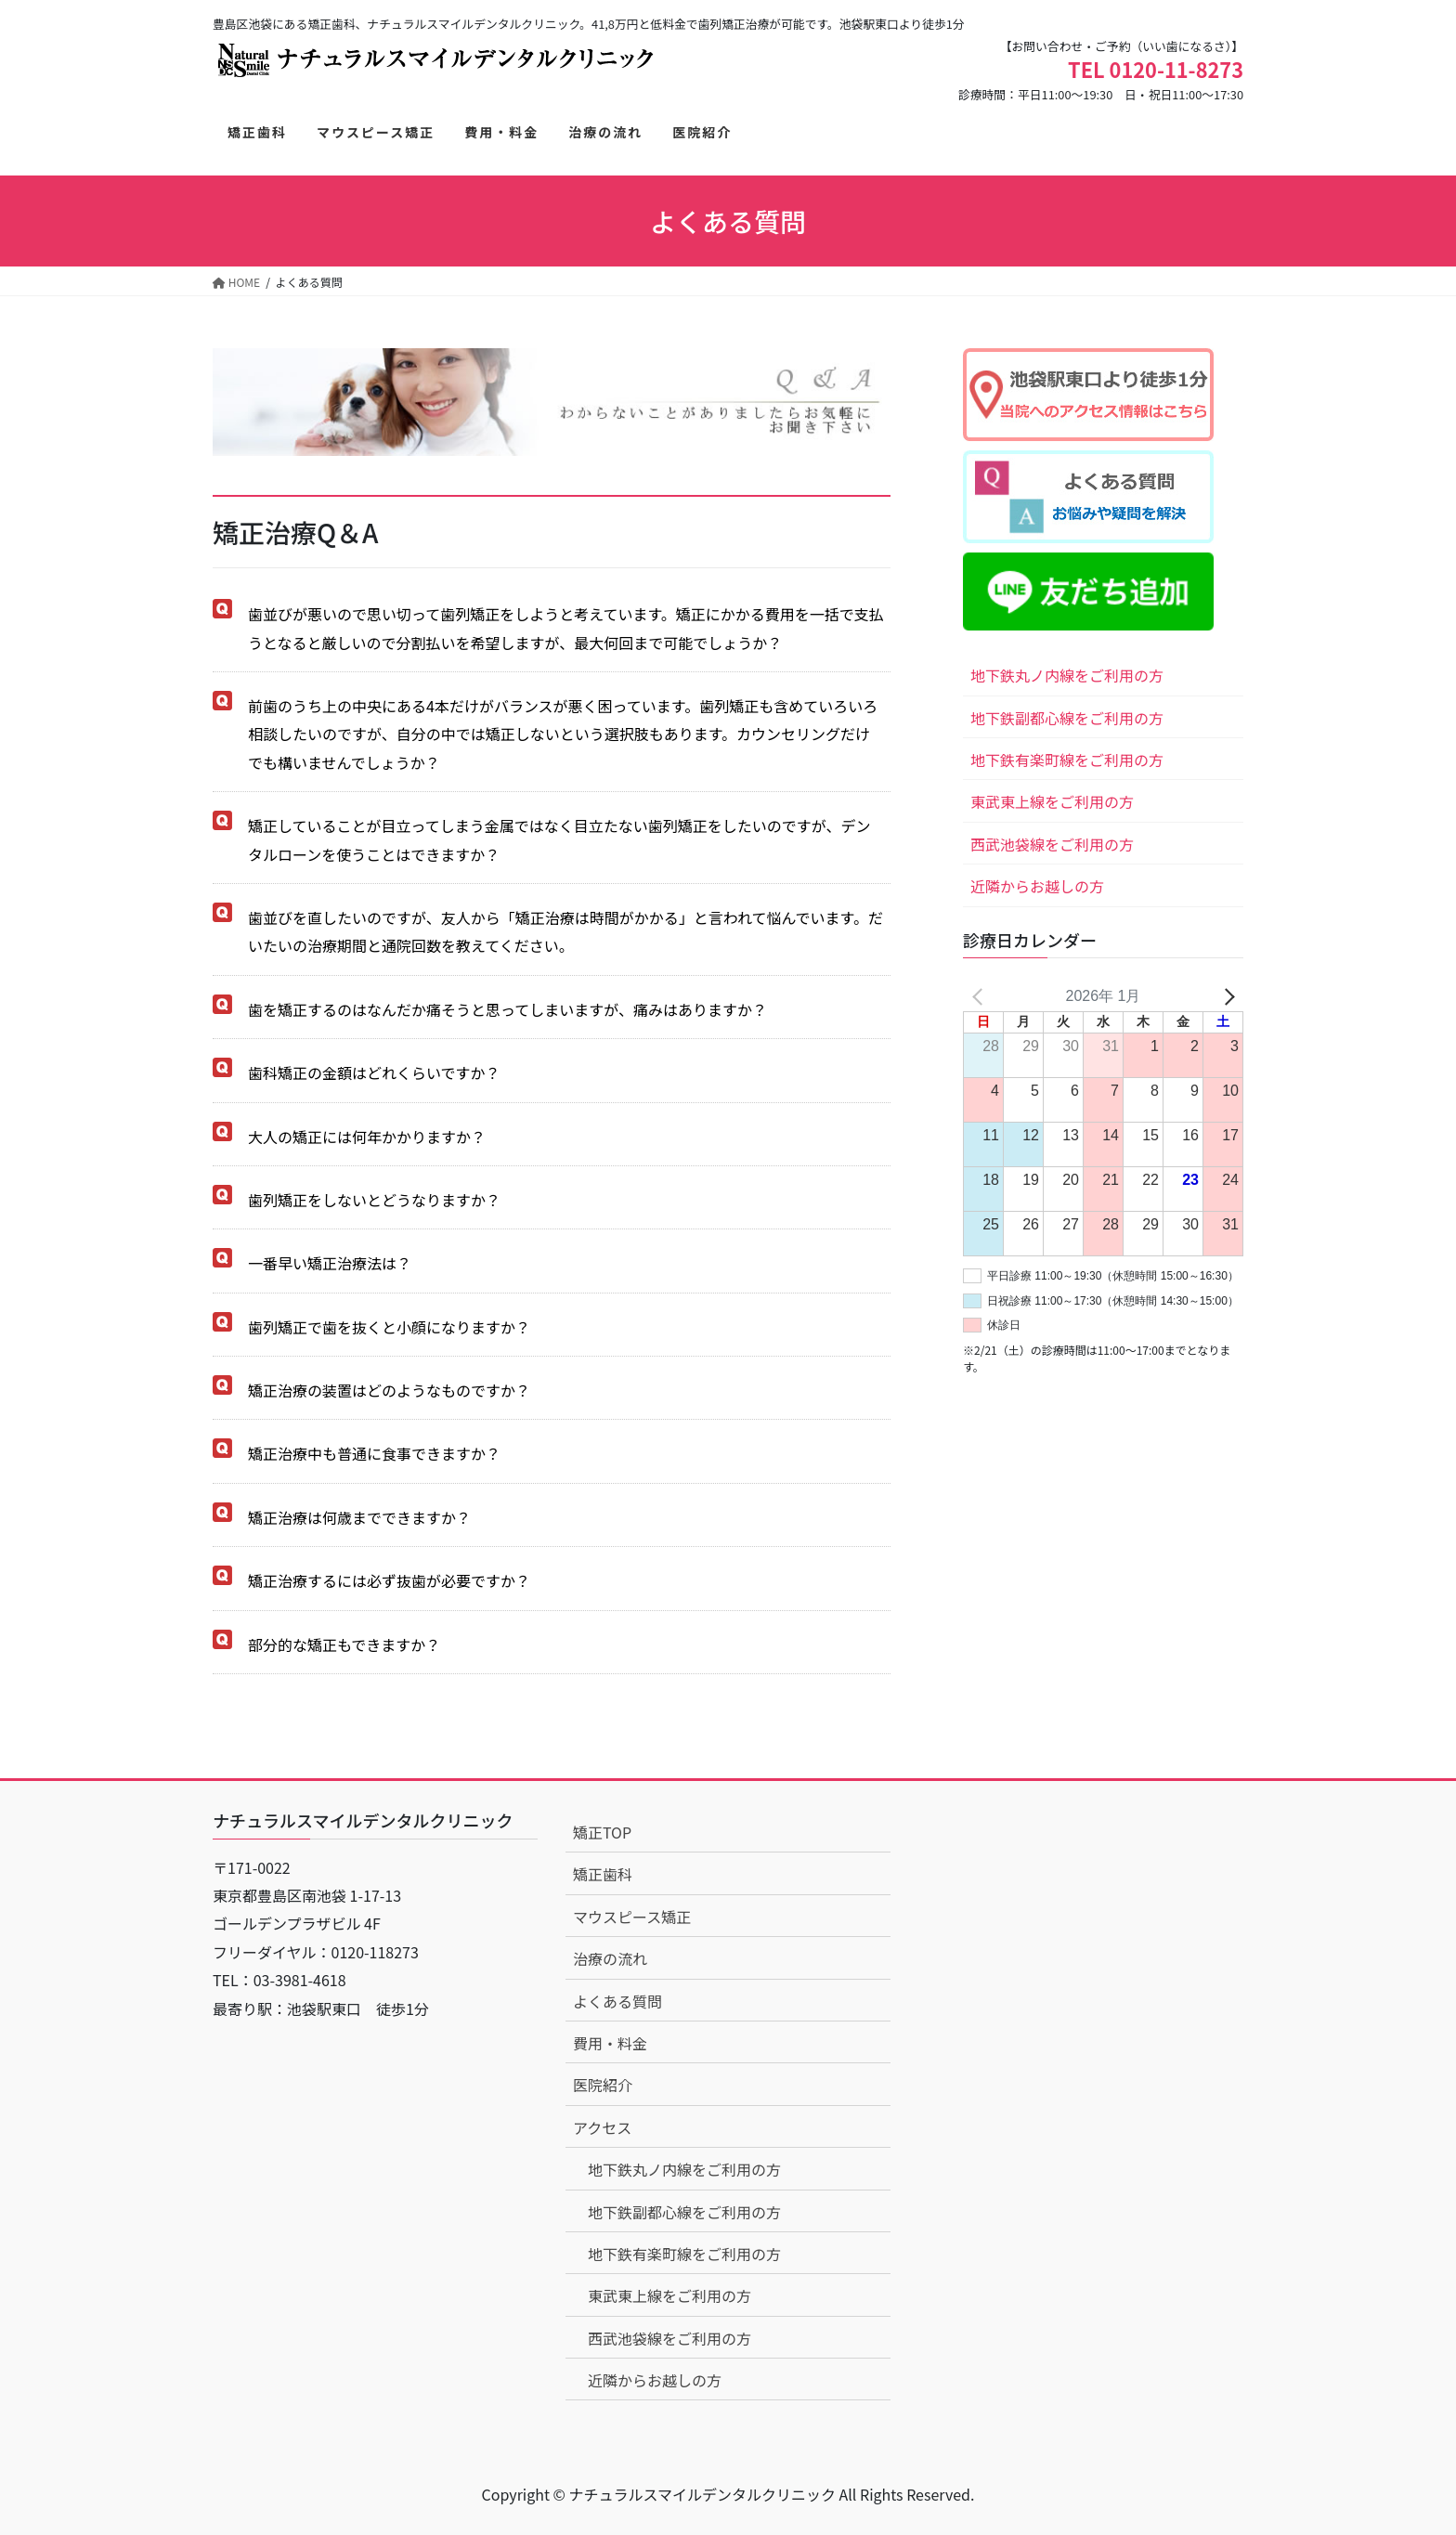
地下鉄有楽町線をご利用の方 (1067, 759)
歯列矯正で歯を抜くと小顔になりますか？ (389, 1327)
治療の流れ (610, 1958)
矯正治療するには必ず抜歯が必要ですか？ (389, 1580)
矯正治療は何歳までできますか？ (359, 1517)
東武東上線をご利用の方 (1052, 801)
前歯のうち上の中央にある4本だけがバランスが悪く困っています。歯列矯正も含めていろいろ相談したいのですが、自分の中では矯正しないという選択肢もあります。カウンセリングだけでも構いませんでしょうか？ (563, 734)
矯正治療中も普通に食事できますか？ (374, 1453)
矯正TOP (602, 1832)
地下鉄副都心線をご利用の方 (1067, 718)
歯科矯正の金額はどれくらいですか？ (374, 1072)
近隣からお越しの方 (1037, 886)
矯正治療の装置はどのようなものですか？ (389, 1390)
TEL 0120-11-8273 (1155, 69)
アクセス (602, 2127)
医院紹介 (602, 2085)
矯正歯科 (602, 1874)
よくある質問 (617, 2001)
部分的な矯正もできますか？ (344, 1644)
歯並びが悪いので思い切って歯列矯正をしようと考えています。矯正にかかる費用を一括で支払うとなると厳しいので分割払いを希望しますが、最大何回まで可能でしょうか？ (566, 628)
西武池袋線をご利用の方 (1052, 844)
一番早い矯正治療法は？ (329, 1263)
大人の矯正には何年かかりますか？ (367, 1136)
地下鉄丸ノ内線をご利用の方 (1067, 675)
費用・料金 (610, 2043)
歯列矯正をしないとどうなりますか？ (374, 1200)
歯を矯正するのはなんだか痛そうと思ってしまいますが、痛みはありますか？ (507, 1009)
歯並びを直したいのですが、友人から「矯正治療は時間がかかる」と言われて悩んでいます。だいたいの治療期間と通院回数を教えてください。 (565, 931)
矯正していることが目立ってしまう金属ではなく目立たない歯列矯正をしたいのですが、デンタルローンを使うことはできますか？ (559, 839)
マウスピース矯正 (632, 1916)
